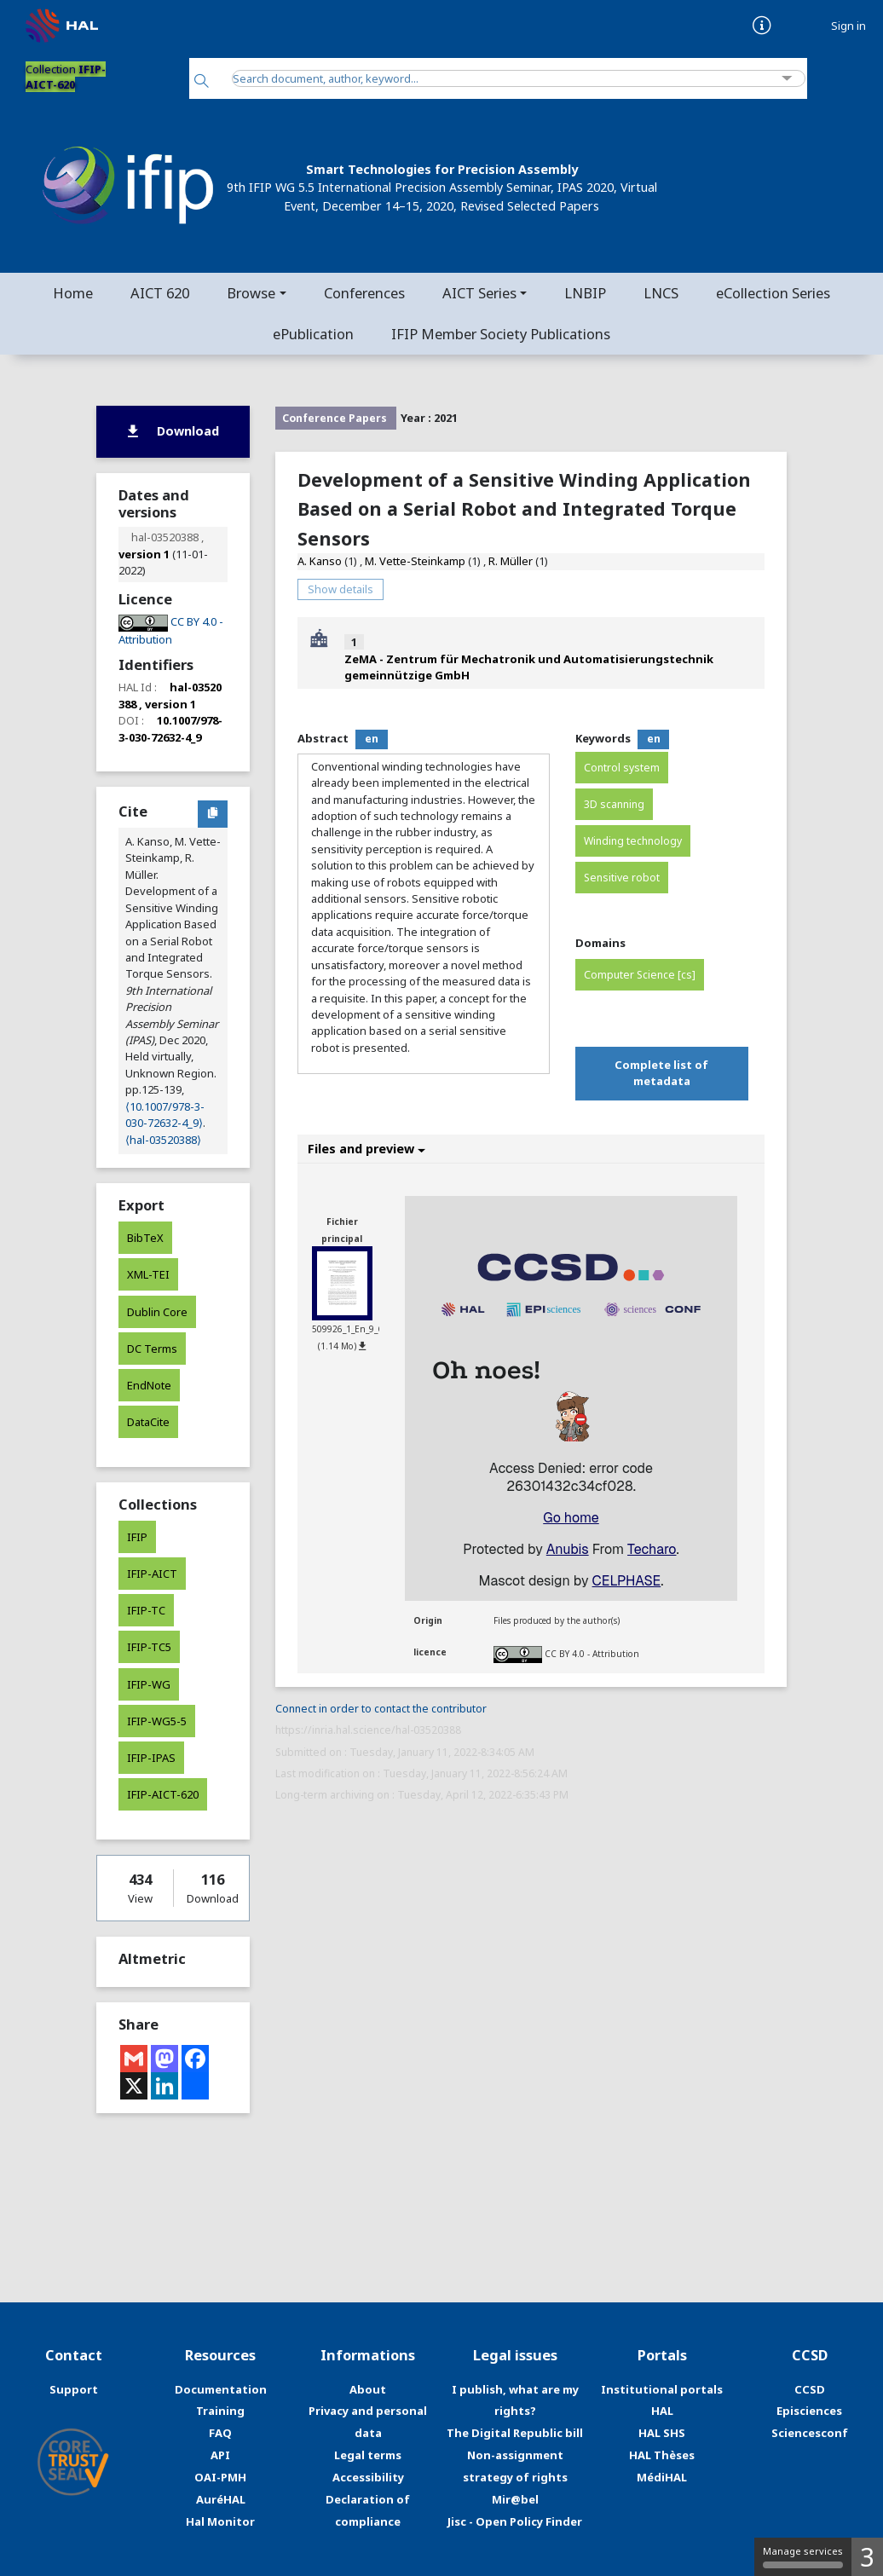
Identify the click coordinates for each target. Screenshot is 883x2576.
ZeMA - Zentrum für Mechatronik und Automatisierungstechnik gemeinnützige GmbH (528, 667)
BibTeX (145, 1237)
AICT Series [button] (479, 293)
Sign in (848, 26)
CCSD (809, 2389)
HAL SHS (661, 2432)
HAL (662, 2410)
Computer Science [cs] (639, 974)
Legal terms (367, 2455)
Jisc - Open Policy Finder (514, 2521)
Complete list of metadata (661, 1073)
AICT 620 (159, 293)
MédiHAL (662, 2477)
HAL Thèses (662, 2455)
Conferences (364, 293)
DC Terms (152, 1348)
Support (73, 2389)
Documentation (221, 2389)
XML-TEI (148, 1274)
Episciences (809, 2410)
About (367, 2389)
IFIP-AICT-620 (163, 1794)
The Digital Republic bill (515, 2432)
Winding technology (633, 841)
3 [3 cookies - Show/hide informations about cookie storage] (867, 2556)
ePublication (313, 334)
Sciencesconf (809, 2432)
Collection (66, 76)
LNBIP (585, 293)
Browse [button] (251, 293)
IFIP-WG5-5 (157, 1721)
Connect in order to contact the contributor (381, 1708)
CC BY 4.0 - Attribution (592, 1654)
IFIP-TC (146, 1610)
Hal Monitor (220, 2521)
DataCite (148, 1422)
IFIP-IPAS (151, 1757)
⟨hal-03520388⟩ (163, 1139)
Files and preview (366, 1149)
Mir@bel (515, 2499)
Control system (622, 767)
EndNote (149, 1385)
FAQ (220, 2432)
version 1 (144, 554)
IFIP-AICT (152, 1573)
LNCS (660, 293)
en (371, 738)
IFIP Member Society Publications (500, 334)
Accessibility (368, 2477)
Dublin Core (157, 1312)
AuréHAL (220, 2499)
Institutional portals (662, 2389)
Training (220, 2410)
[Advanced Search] (787, 79)
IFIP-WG (148, 1684)
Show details (340, 589)
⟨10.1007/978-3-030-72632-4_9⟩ (165, 1114)
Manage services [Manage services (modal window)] (803, 2556)
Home (73, 293)
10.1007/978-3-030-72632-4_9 (170, 728)
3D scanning (614, 804)
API (220, 2455)
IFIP (137, 1537)
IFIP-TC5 (149, 1647)
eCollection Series (773, 293)
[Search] (201, 82)
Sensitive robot (622, 877)
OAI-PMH (220, 2477)
